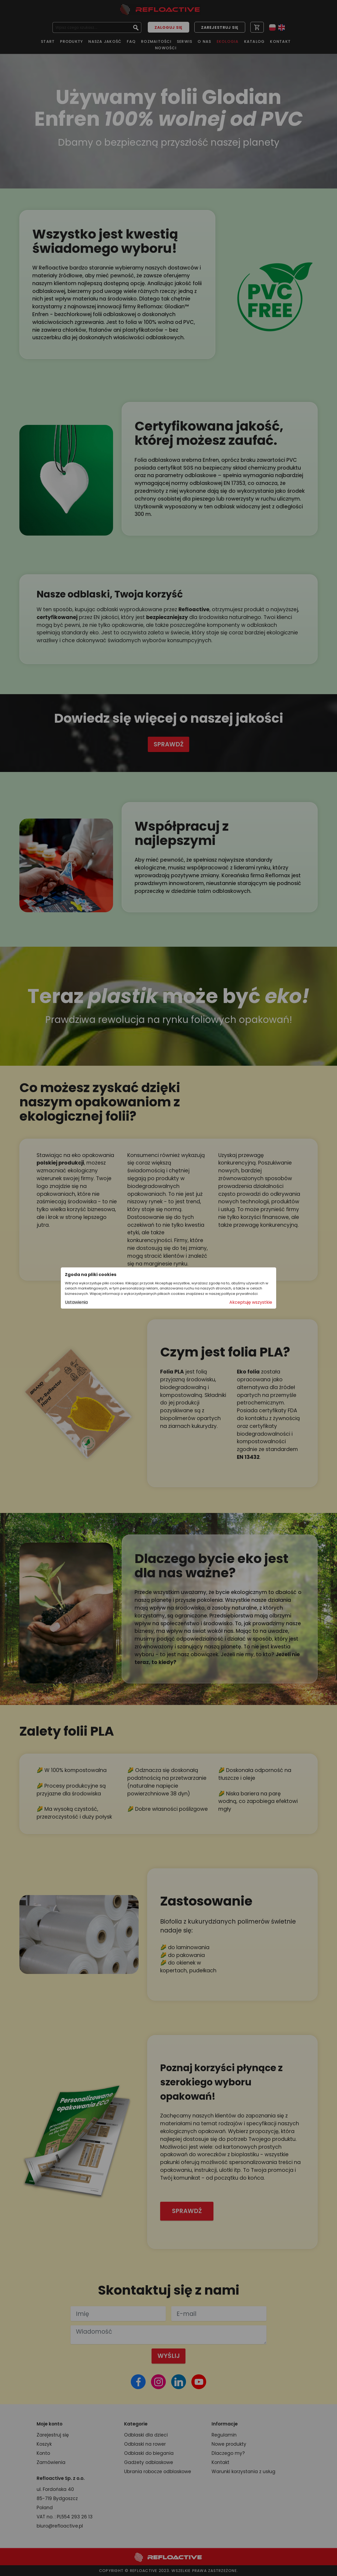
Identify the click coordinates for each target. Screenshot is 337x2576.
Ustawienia (76, 1302)
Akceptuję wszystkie (250, 1302)
